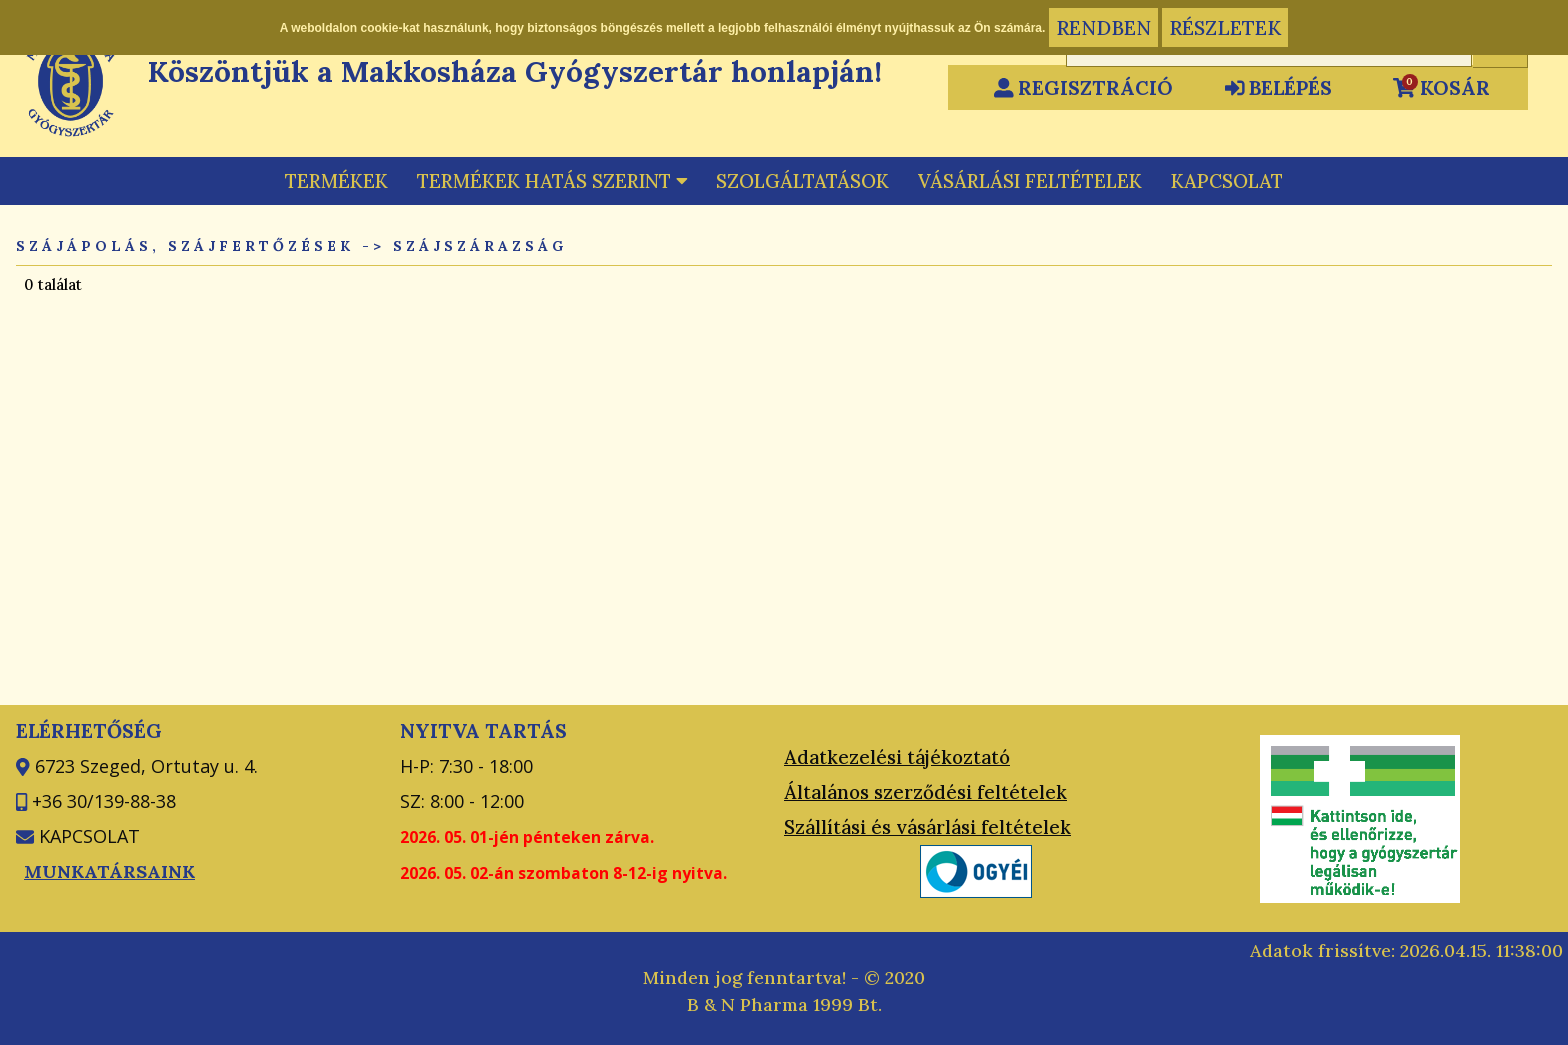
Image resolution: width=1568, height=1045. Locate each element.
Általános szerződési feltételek (925, 792)
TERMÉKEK (336, 181)
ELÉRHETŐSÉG (89, 730)
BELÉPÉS (1279, 87)
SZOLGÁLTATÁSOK (802, 181)
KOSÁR (1441, 87)
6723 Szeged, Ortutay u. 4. (144, 766)
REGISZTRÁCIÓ (1084, 87)
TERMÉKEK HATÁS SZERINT (552, 181)
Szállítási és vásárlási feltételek (927, 827)
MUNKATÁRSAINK (109, 871)
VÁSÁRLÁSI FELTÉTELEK (1030, 181)
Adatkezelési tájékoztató (897, 757)
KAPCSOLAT (1227, 181)
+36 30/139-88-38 (101, 801)
